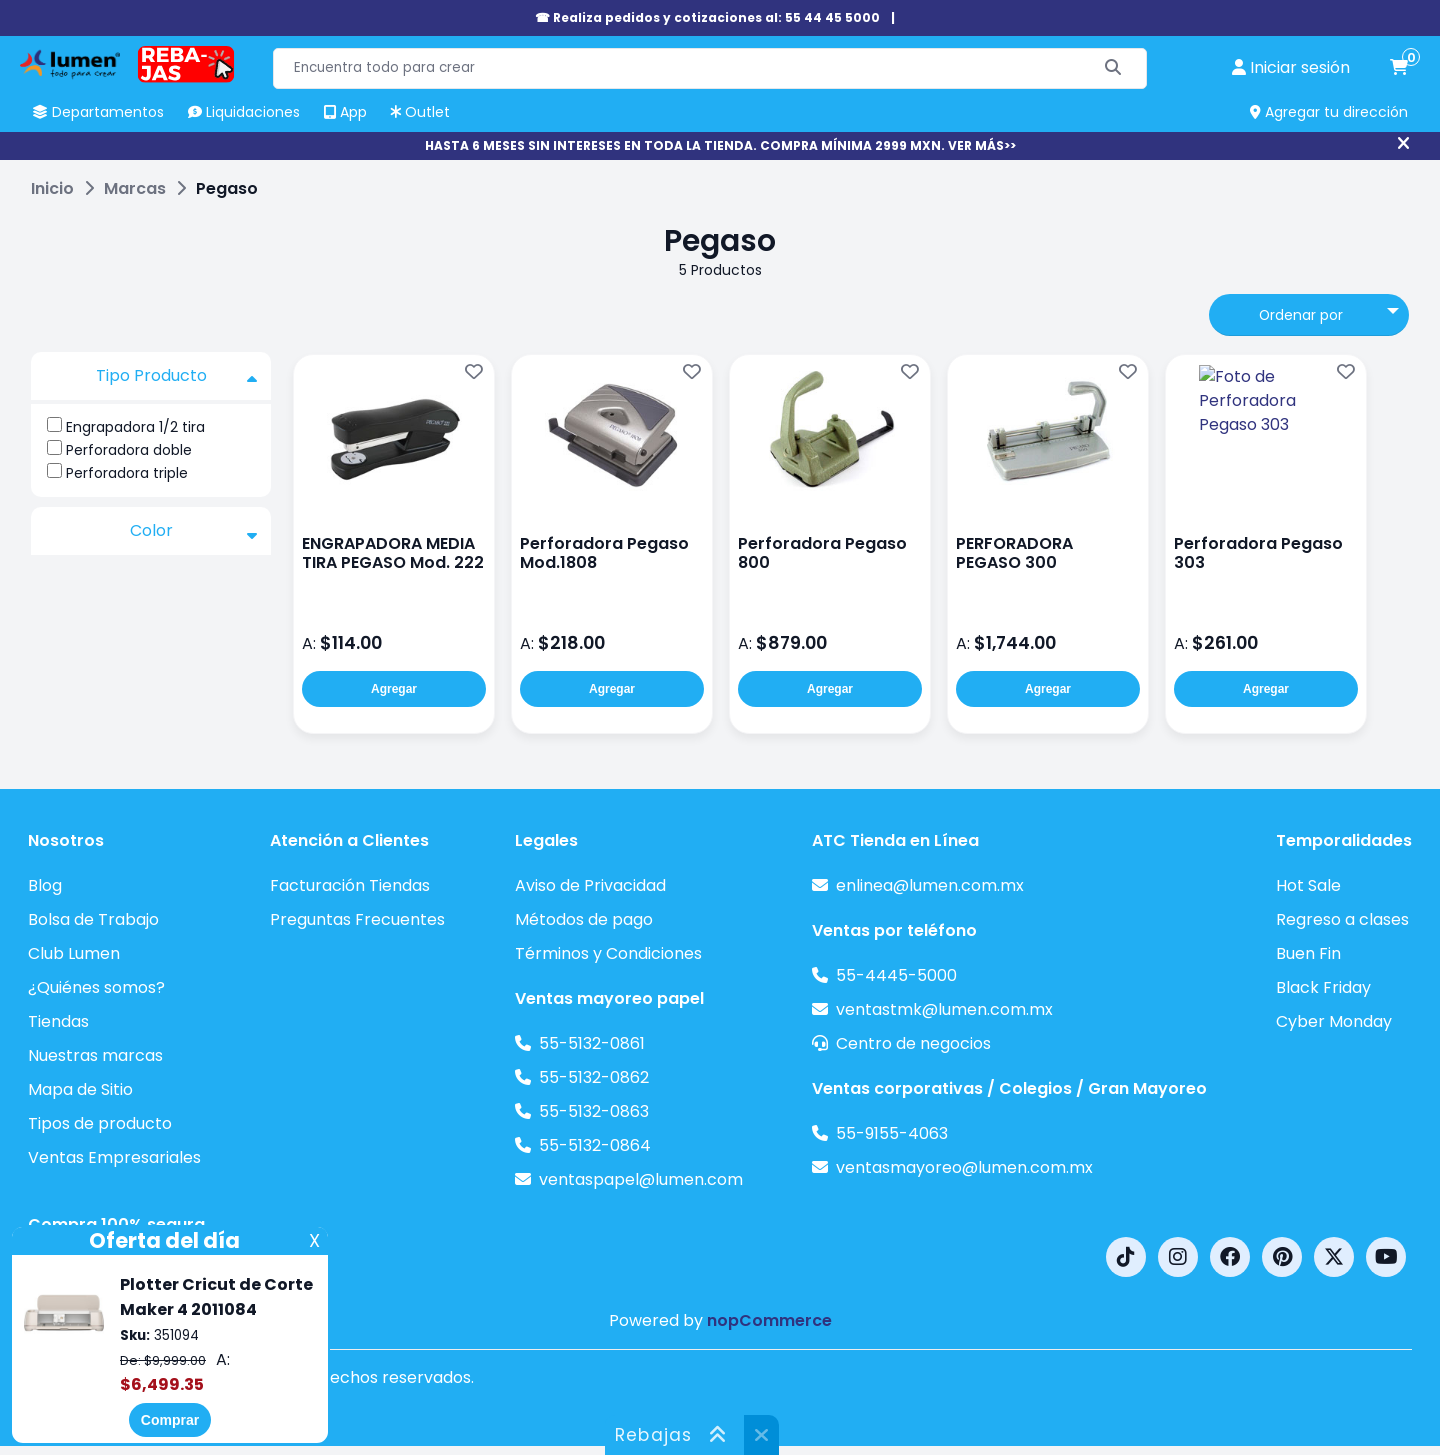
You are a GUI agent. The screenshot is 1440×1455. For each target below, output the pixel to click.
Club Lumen (74, 953)
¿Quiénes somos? (96, 987)
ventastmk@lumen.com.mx (944, 1009)
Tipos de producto (100, 1123)
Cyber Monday (1334, 1021)
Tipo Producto (177, 376)
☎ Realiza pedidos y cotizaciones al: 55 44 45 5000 (707, 17)
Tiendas (58, 1021)
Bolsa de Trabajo (93, 919)
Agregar (394, 689)
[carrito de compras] (1399, 68)
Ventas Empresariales (114, 1157)
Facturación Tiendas (350, 885)
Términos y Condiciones (608, 953)
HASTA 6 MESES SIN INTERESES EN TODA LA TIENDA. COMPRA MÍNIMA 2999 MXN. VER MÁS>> (720, 145)
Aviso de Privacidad (590, 885)
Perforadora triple (127, 473)
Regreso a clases (1342, 919)
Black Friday (1323, 987)
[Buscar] (1113, 68)
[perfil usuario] (1291, 68)
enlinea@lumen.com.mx (930, 885)
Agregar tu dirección (1329, 112)
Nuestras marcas (95, 1055)
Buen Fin (1308, 953)
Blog (45, 885)
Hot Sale (1308, 885)
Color (194, 531)
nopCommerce (769, 1320)
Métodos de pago (584, 919)
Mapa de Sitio (80, 1089)
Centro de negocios (913, 1043)
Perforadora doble (129, 450)
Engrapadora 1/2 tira (135, 427)
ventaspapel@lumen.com (641, 1179)
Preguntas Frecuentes (357, 919)
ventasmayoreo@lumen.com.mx (964, 1167)
